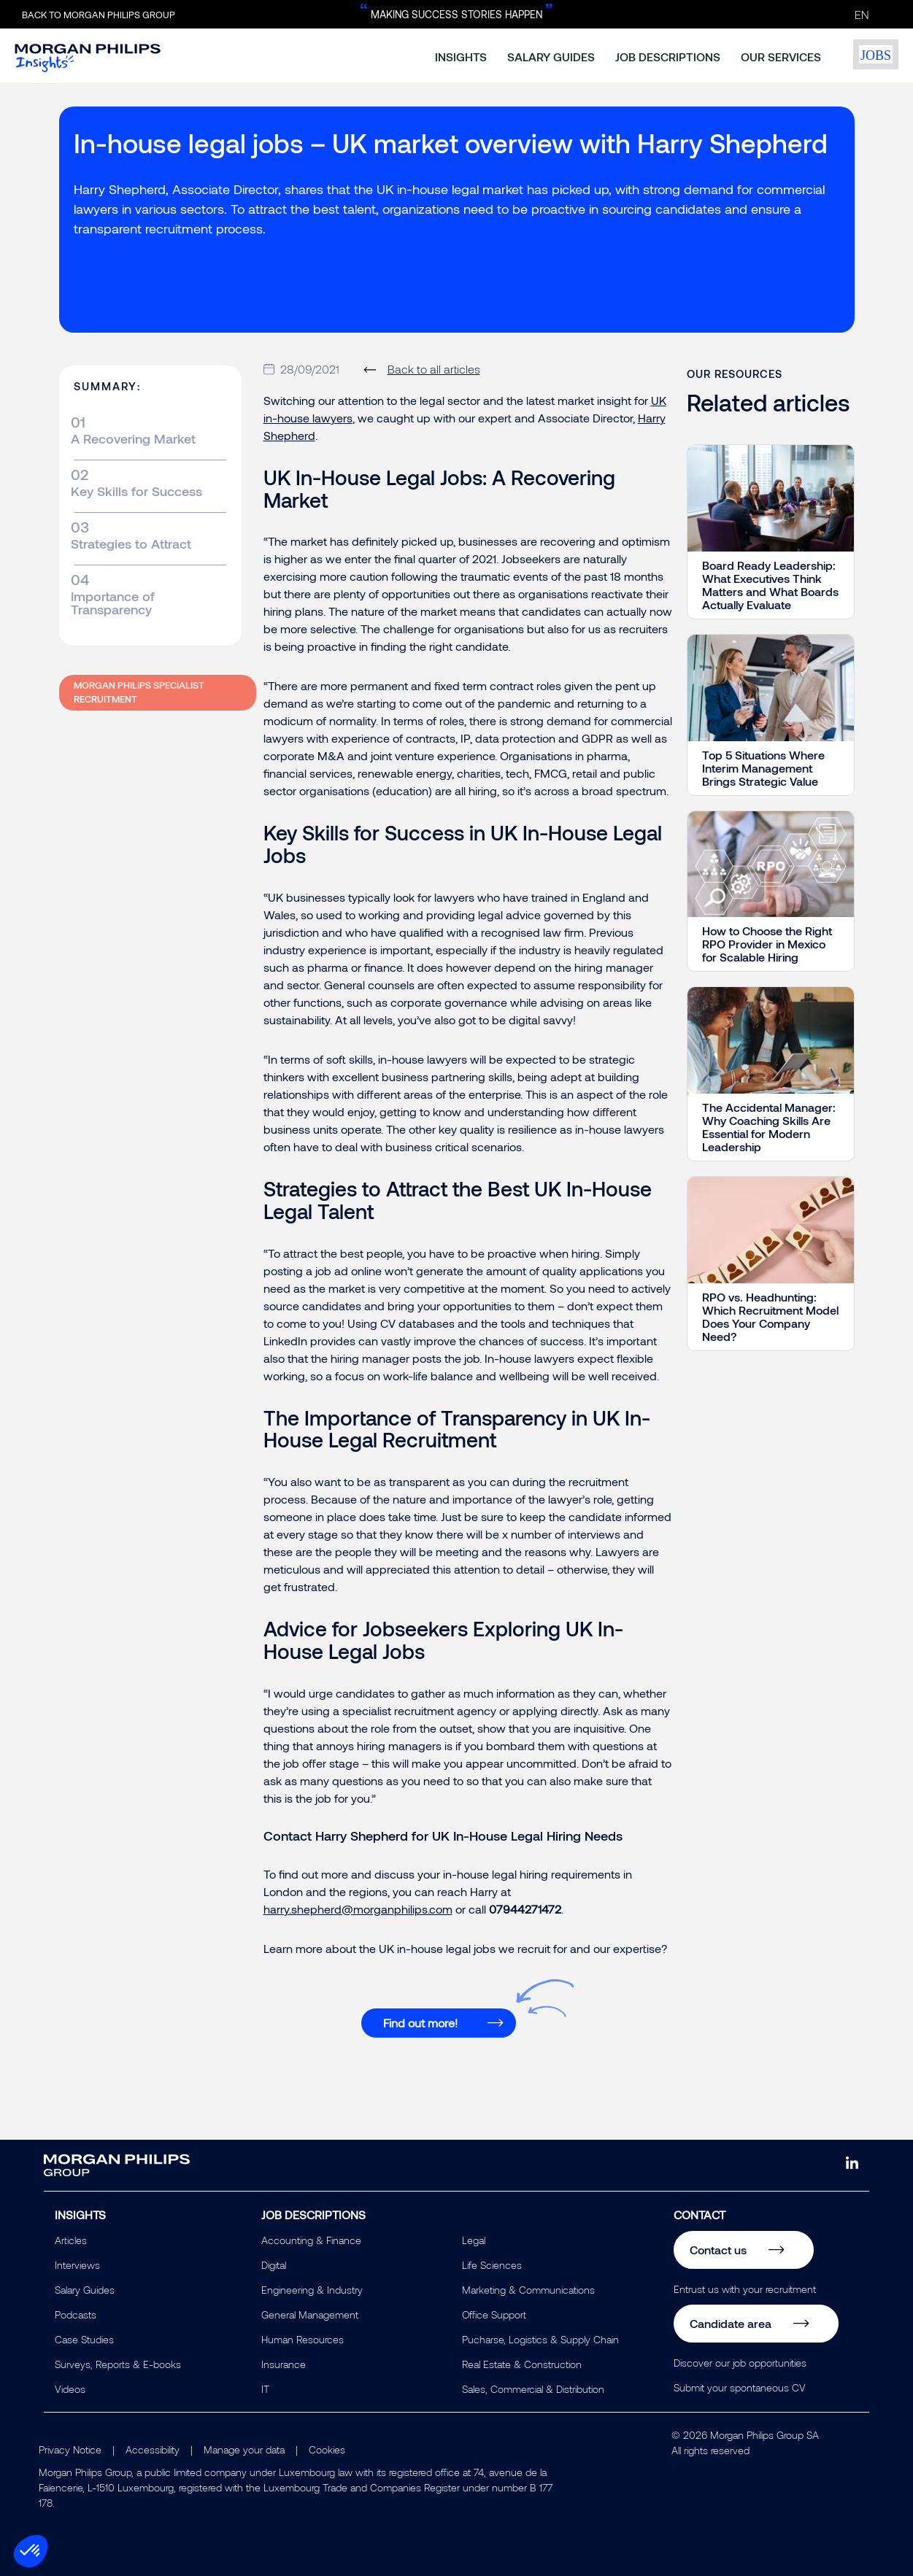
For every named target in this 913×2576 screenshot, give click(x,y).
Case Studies (84, 2339)
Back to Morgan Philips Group (98, 14)
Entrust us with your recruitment (745, 2289)
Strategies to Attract (131, 543)
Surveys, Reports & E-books (118, 2364)
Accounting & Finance (311, 2240)
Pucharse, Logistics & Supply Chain (540, 2339)
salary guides (551, 56)
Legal (473, 2240)
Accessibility (153, 2449)
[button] (30, 2551)
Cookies (327, 2449)
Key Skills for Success (136, 491)
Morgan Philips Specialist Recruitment (139, 692)
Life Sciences (492, 2265)
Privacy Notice (70, 2449)
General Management (309, 2314)
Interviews (77, 2265)
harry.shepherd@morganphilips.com (357, 1909)
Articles (71, 2240)
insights (461, 56)
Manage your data (244, 2449)
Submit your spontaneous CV (740, 2387)
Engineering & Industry (312, 2289)
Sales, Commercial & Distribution (533, 2389)
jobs (875, 55)
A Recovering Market (133, 438)
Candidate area (730, 2323)
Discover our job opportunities (740, 2362)
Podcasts (75, 2314)
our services (781, 56)
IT (265, 2389)
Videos (70, 2389)
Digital (273, 2265)
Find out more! (420, 2023)
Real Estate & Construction (522, 2364)
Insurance (283, 2364)
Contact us (718, 2249)
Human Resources (302, 2339)
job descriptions (667, 56)
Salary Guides (85, 2289)
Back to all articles (434, 369)
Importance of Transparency (113, 602)
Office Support (494, 2314)
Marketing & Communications (528, 2289)
